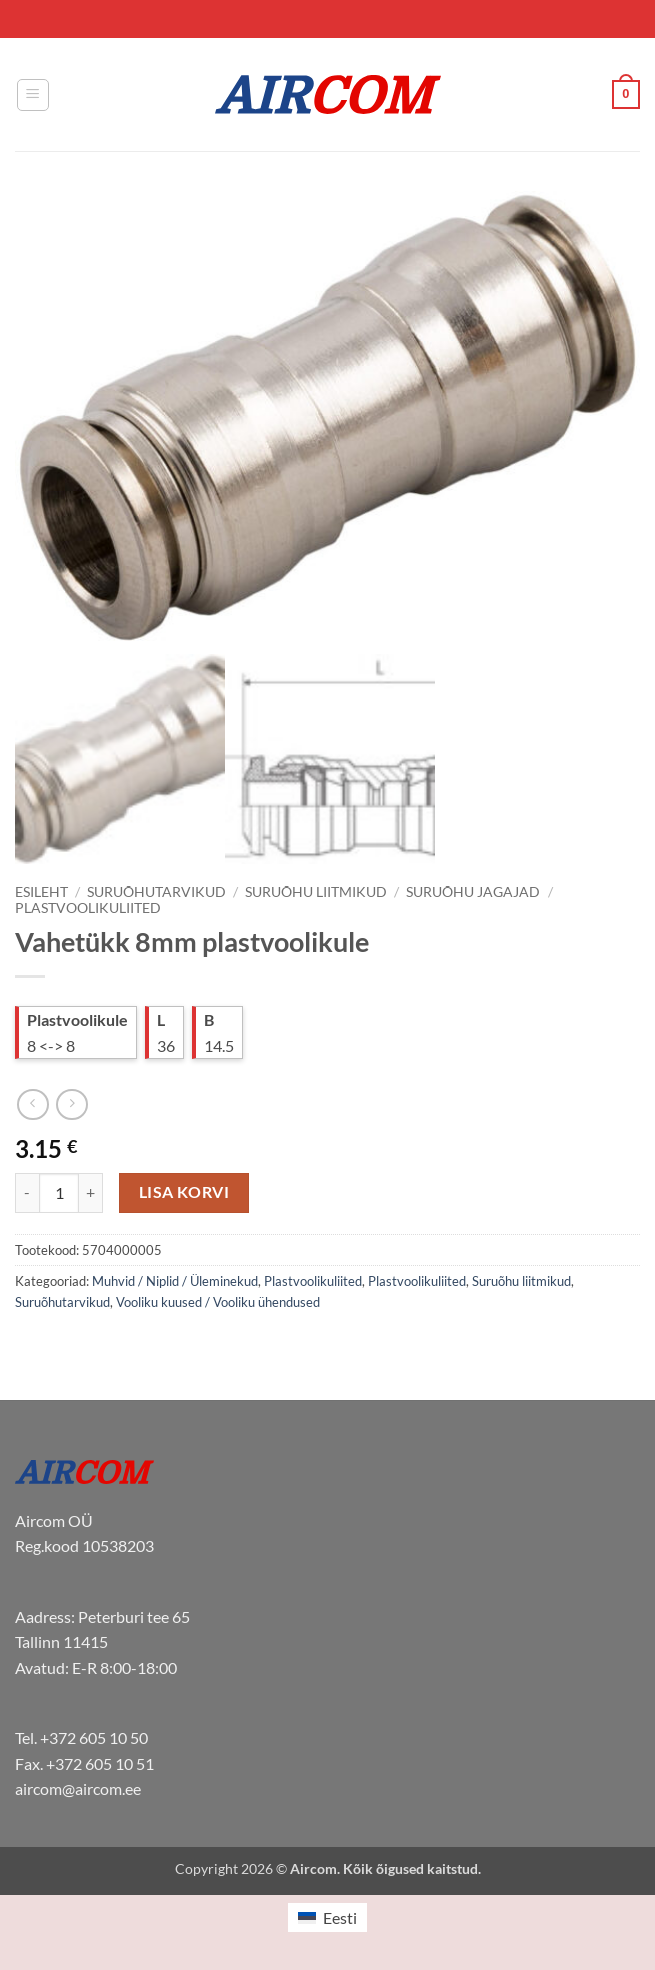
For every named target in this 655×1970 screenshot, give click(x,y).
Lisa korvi (184, 1192)
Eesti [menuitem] (340, 1917)
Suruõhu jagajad (473, 892)
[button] (33, 95)
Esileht (41, 892)
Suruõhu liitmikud (316, 892)
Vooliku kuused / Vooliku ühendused (218, 1302)
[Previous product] (71, 1104)
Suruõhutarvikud (156, 892)
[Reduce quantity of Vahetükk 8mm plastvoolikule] (27, 1193)
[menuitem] (327, 1917)
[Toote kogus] (59, 1193)
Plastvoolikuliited (88, 908)
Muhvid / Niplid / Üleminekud (175, 1281)
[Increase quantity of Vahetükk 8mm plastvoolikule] (91, 1193)
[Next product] (32, 1104)
